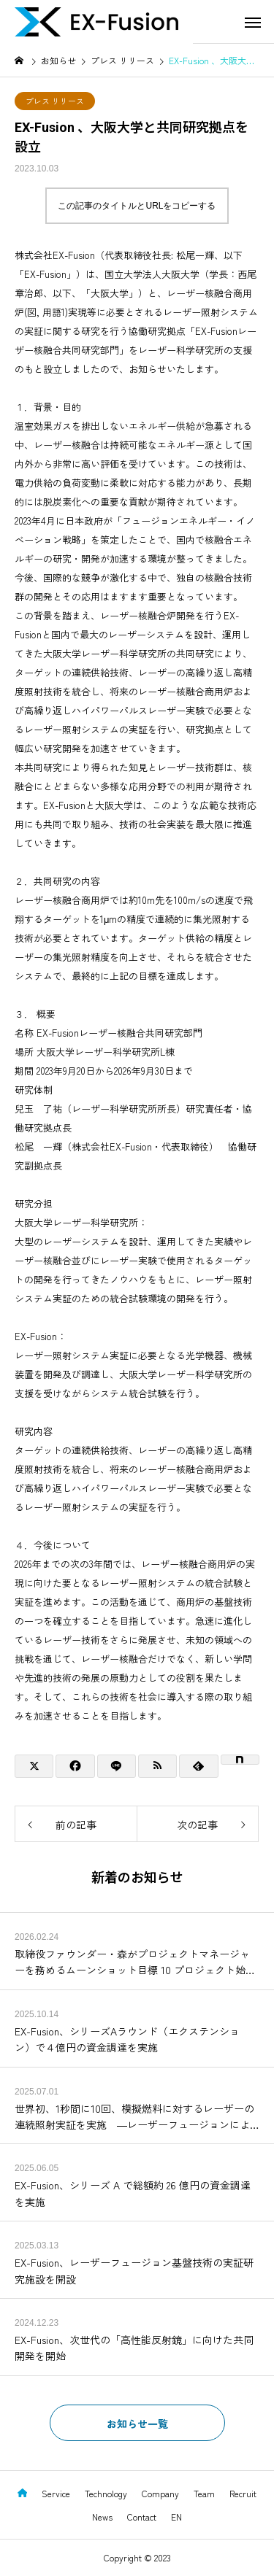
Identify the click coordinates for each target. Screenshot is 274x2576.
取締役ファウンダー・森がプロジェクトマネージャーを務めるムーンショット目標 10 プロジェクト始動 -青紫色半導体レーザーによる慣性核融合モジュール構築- (137, 1962)
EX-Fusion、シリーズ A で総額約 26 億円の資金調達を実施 (133, 2193)
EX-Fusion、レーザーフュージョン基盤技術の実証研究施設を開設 (134, 2270)
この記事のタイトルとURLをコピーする (137, 206)
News (102, 2516)
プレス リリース (55, 101)
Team (204, 2493)
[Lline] (116, 1766)
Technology (106, 2493)
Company (160, 2493)
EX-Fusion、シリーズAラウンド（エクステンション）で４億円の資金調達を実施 (127, 2039)
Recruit (242, 2493)
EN (176, 2516)
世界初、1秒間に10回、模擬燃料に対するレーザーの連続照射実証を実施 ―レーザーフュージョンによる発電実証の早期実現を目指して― (134, 2117)
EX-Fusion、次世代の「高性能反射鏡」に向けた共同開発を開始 (134, 2347)
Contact (141, 2516)
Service (56, 2493)
